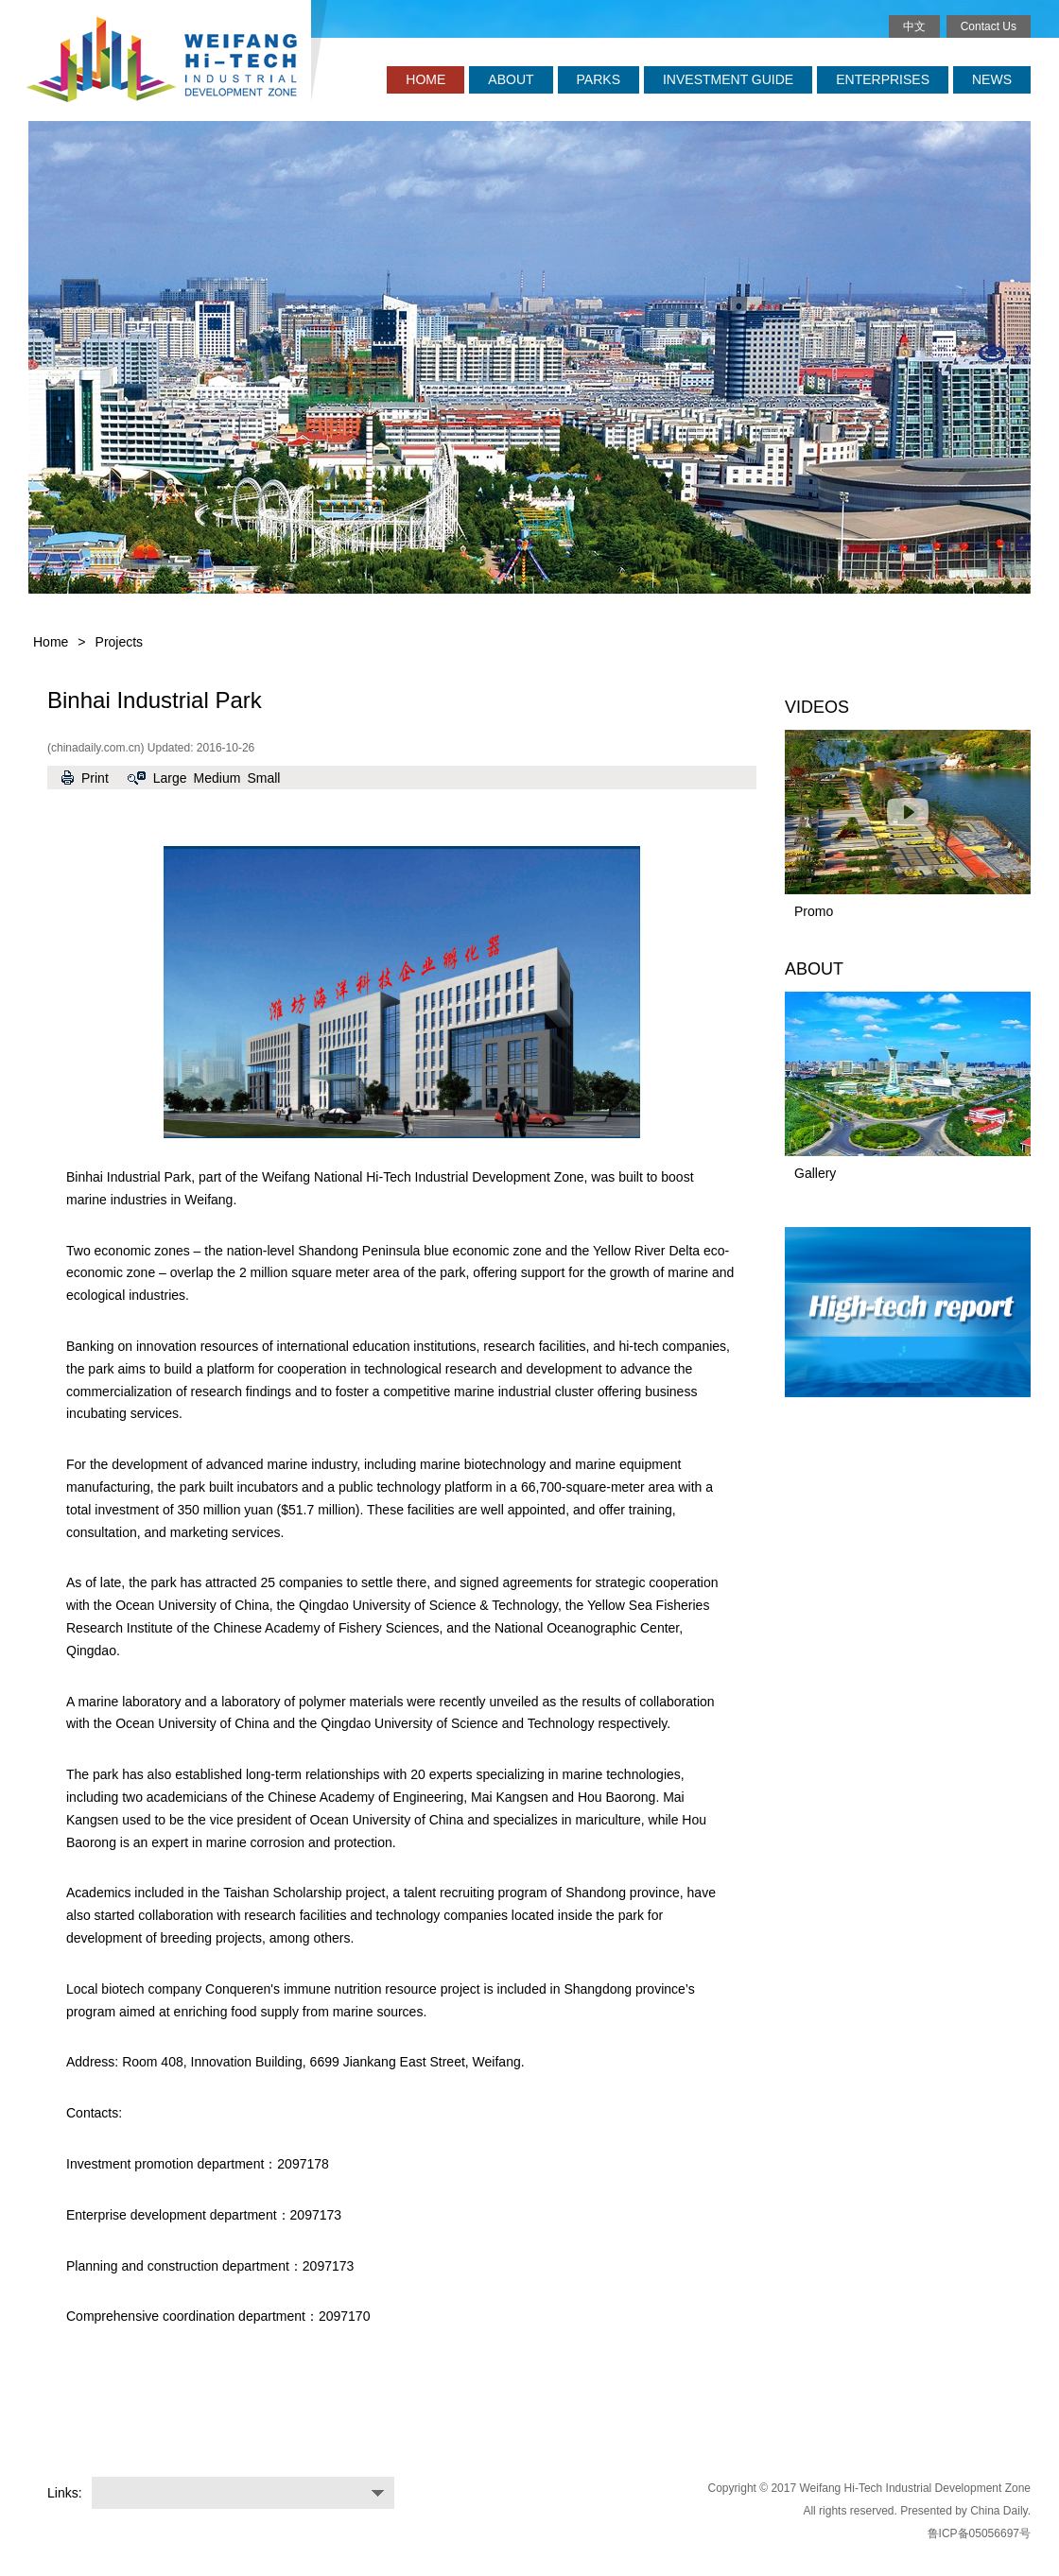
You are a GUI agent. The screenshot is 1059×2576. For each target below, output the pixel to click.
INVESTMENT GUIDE (728, 79)
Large (170, 778)
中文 (914, 26)
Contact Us (988, 26)
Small (263, 778)
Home (50, 641)
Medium (217, 778)
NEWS (992, 79)
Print (95, 778)
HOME (425, 79)
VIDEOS (817, 707)
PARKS (598, 79)
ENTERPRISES (882, 79)
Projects (119, 641)
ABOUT (510, 79)
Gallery (815, 1173)
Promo (813, 911)
